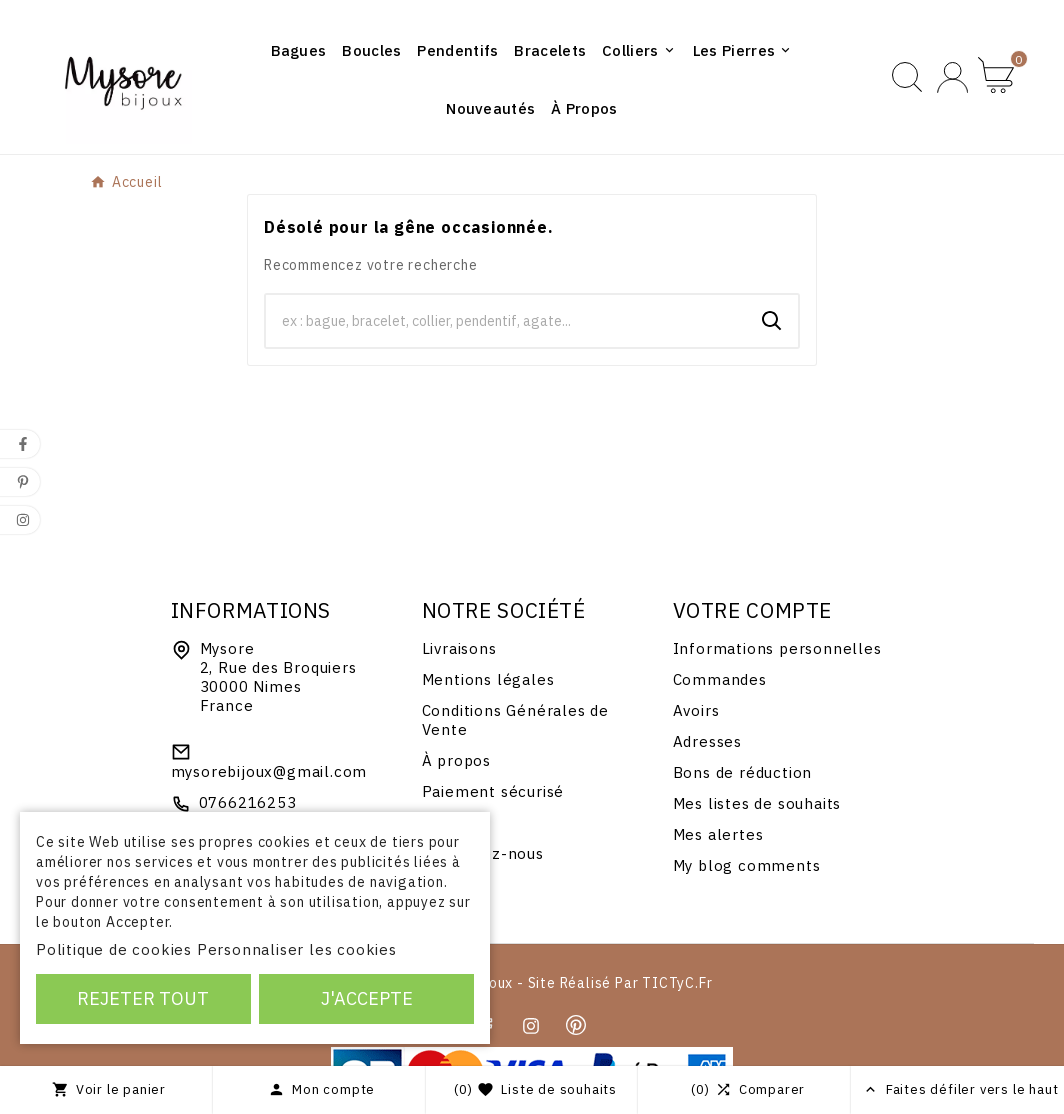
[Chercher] (506, 321)
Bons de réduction (743, 772)
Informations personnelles (777, 648)
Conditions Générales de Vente (515, 720)
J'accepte (367, 998)
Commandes (720, 679)
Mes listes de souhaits (757, 803)
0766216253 (248, 802)
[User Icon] (952, 77)
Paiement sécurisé (493, 791)
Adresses (707, 741)
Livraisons (459, 648)
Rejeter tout (143, 998)
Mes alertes (718, 834)
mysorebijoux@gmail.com (269, 771)
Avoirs (696, 710)
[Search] (772, 321)
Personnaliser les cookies (297, 949)
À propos (456, 760)
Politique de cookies (114, 949)
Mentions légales (488, 679)
